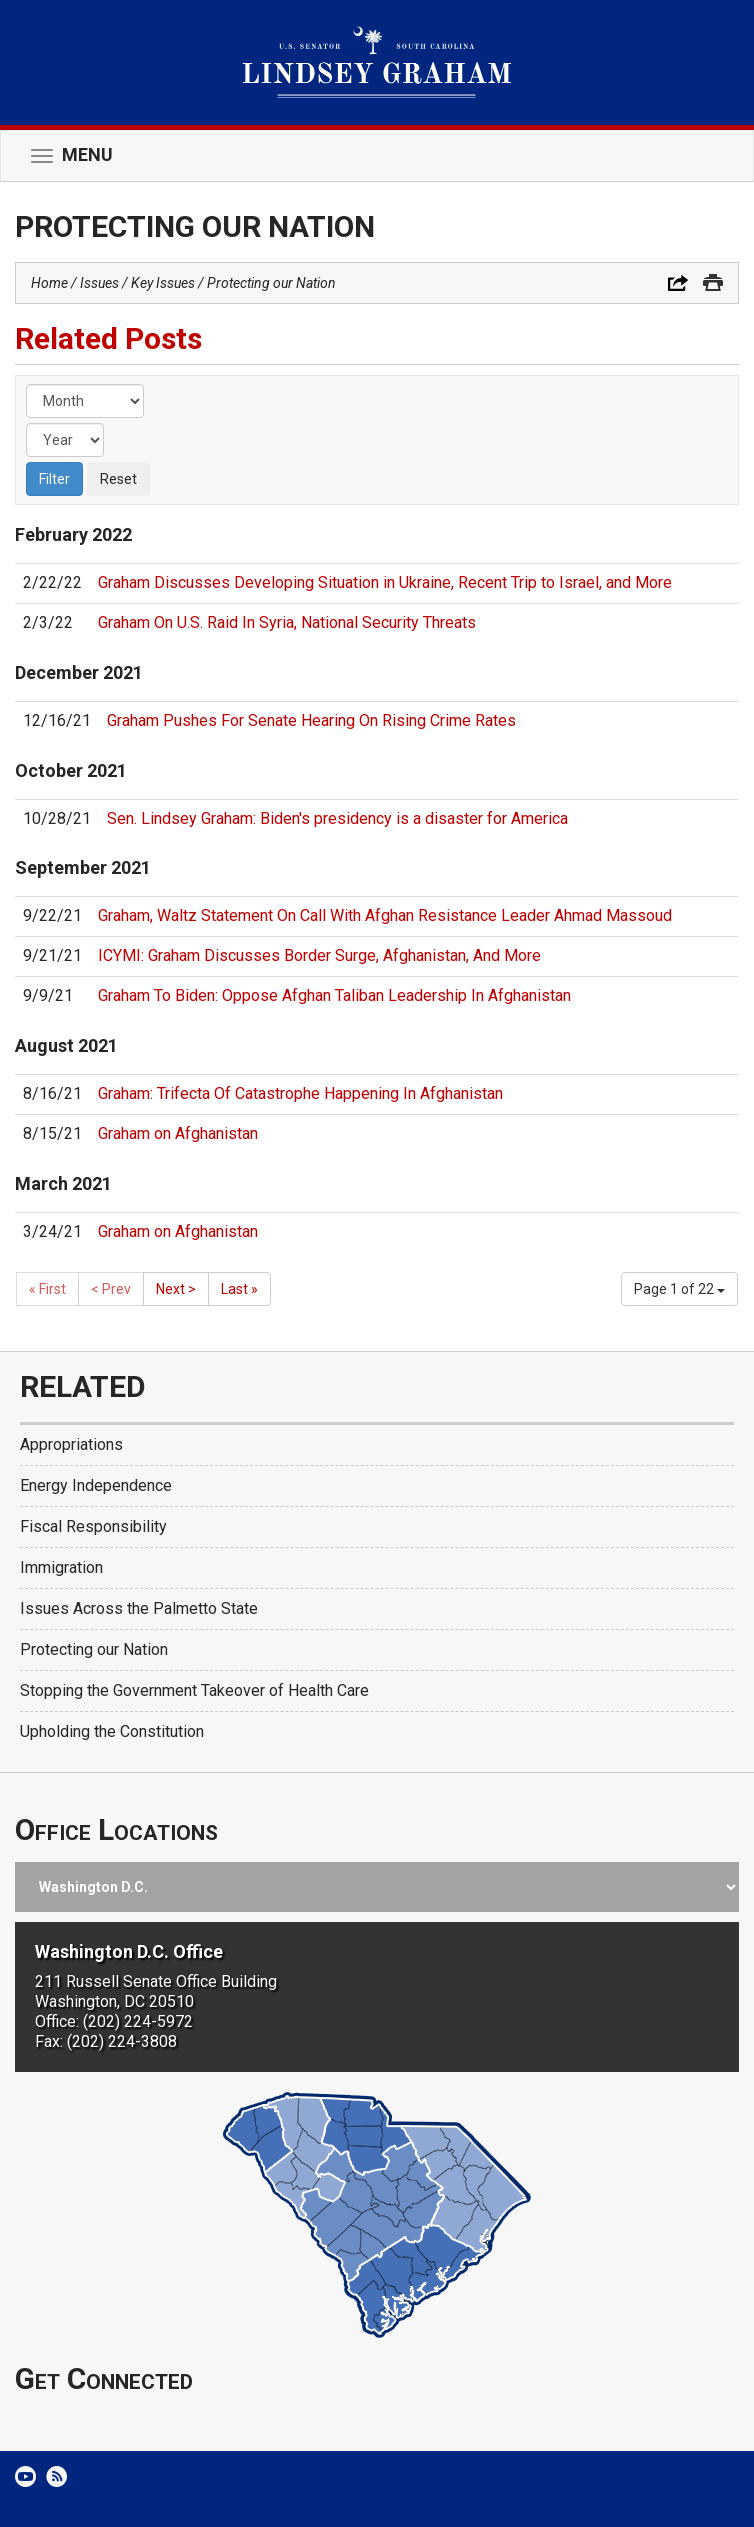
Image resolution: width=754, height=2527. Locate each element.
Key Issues (163, 283)
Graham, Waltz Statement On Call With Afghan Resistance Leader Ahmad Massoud (385, 915)
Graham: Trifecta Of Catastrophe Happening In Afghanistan (300, 1093)
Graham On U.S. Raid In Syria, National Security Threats (287, 622)
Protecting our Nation (271, 283)
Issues (99, 283)
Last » (239, 1289)
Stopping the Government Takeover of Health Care (194, 1690)
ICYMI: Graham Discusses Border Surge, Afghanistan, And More (319, 955)
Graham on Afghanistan (178, 1133)
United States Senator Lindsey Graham (377, 62)
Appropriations (71, 1444)
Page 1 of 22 (679, 1289)
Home (49, 283)
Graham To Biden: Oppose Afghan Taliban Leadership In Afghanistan (334, 995)
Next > (176, 1289)
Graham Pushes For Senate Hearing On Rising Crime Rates (311, 720)
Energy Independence (96, 1485)
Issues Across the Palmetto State (139, 1608)
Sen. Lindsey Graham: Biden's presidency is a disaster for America (337, 818)
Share (678, 283)
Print (713, 283)
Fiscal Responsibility (93, 1526)
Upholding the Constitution (112, 1731)
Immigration (61, 1567)
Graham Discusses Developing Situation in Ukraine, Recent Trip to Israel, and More (385, 582)
